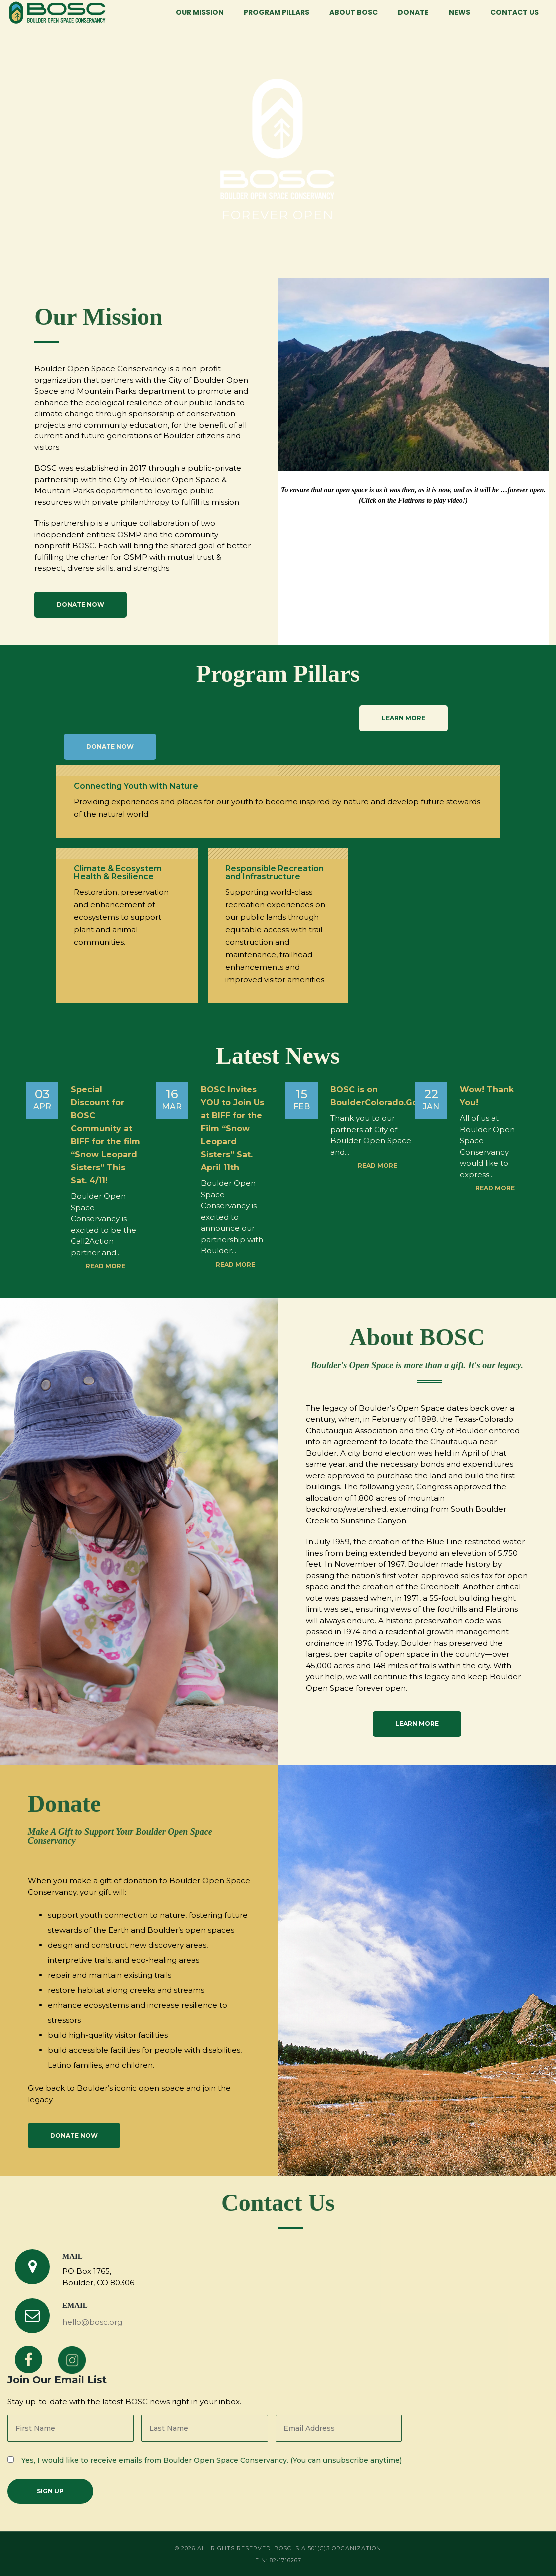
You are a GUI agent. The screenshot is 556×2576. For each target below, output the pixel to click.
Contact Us (514, 12)
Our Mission (200, 12)
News (459, 12)
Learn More (417, 1723)
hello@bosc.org (92, 2322)
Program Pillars (276, 12)
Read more (105, 1266)
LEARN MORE (403, 718)
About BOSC (353, 12)
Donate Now (80, 604)
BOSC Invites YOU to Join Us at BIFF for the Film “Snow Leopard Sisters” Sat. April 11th (232, 1128)
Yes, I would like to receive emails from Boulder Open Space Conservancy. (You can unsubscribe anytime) (211, 2460)
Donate (413, 12)
